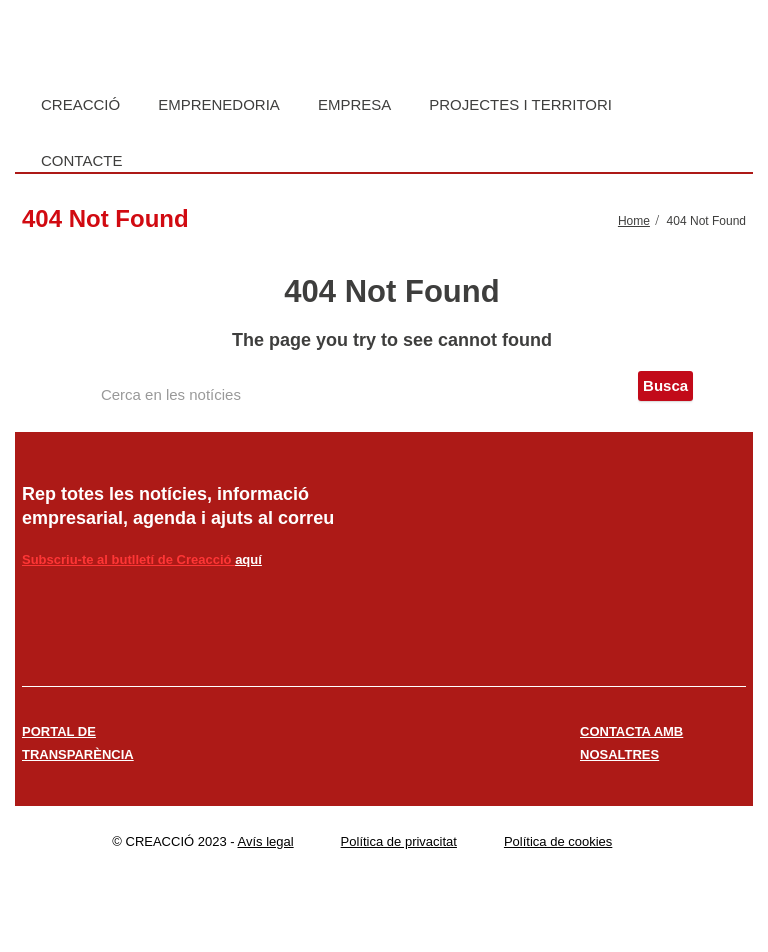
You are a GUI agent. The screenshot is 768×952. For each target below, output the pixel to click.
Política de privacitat (399, 841)
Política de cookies (558, 841)
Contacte (81, 160)
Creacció (80, 104)
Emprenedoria (219, 104)
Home (634, 221)
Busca (665, 385)
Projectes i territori (520, 104)
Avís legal (266, 841)
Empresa (354, 104)
